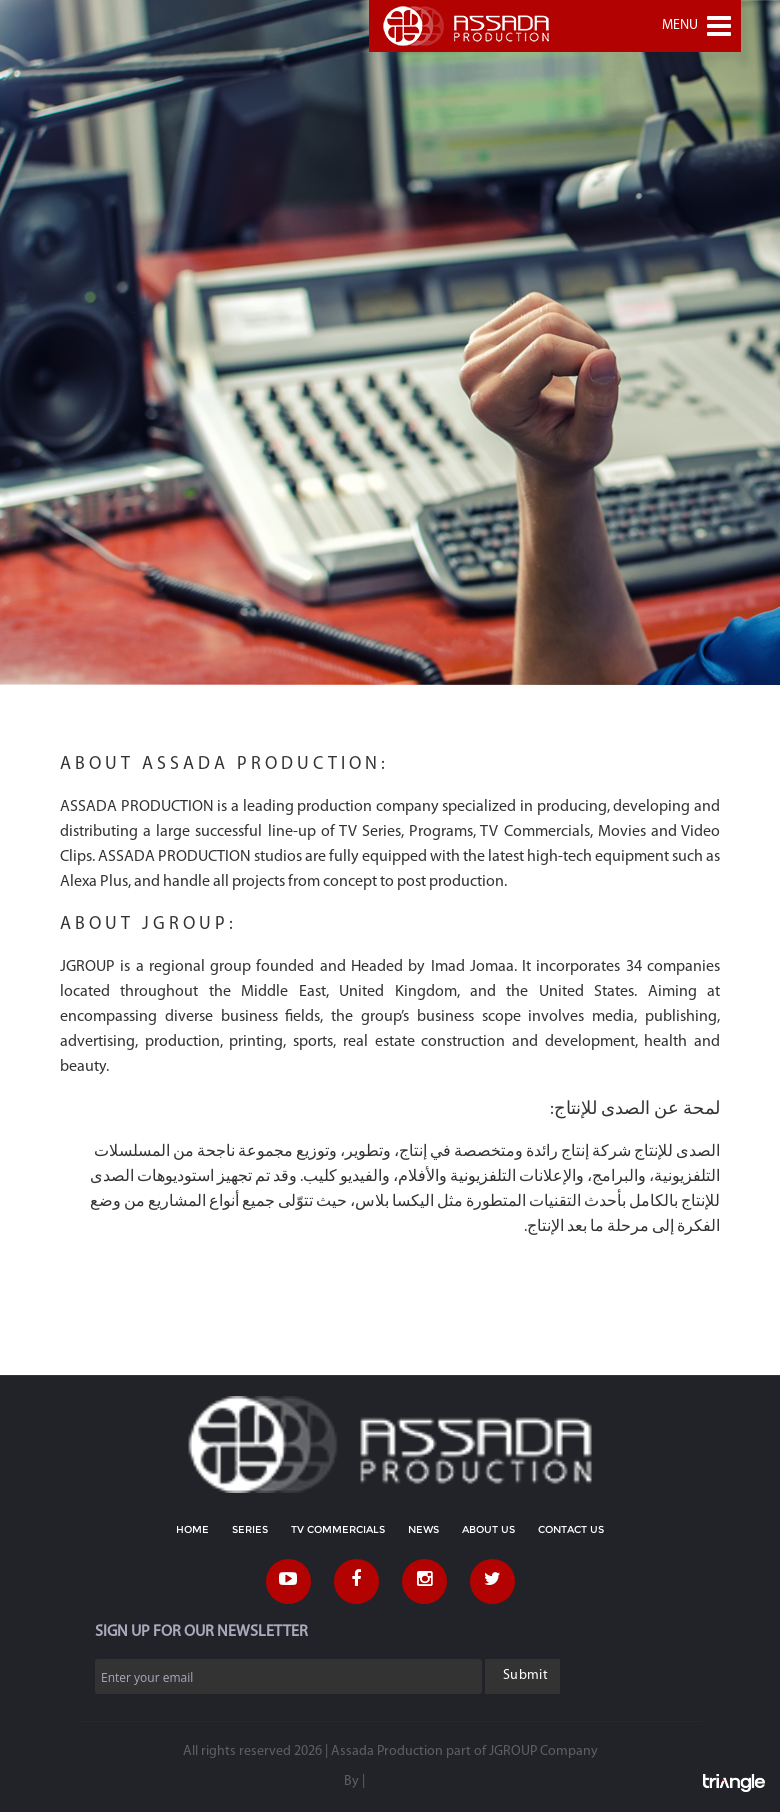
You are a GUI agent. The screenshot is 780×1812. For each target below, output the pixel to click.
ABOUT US (488, 1529)
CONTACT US (571, 1529)
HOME (192, 1529)
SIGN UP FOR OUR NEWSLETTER (201, 1632)
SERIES (250, 1529)
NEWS (423, 1529)
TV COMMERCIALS (338, 1529)
